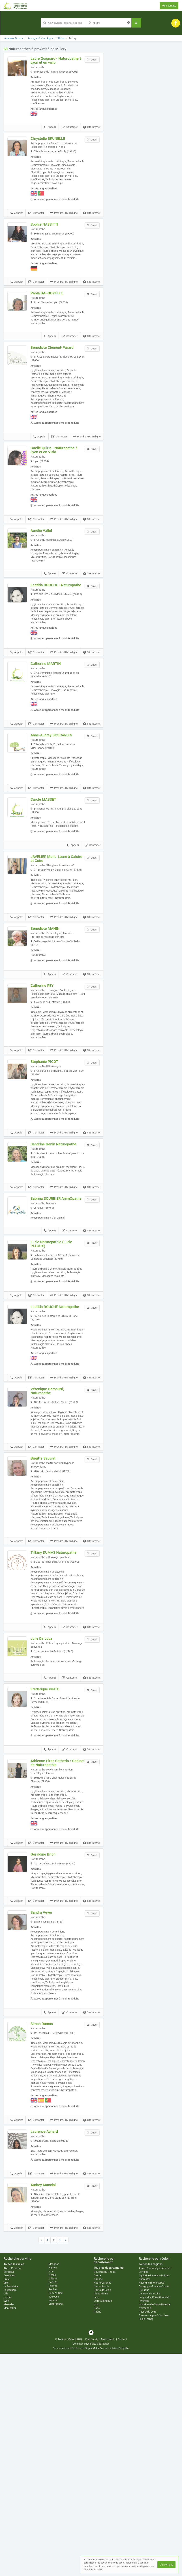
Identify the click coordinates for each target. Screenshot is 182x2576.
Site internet (91, 134)
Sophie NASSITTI (52, 243)
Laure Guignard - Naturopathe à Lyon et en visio (58, 62)
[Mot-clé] (63, 23)
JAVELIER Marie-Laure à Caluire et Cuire (58, 932)
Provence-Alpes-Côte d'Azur (154, 2537)
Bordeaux (9, 2494)
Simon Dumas (49, 2228)
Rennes (53, 2508)
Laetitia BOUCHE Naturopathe (51, 1422)
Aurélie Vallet (49, 574)
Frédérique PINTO (52, 1850)
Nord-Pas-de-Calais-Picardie (154, 2526)
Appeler (50, 134)
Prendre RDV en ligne (64, 231)
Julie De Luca (49, 1799)
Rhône (97, 2534)
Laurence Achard (51, 2350)
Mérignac (54, 2486)
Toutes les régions (150, 2486)
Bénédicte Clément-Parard (59, 373)
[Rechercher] (136, 23)
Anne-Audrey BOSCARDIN (59, 797)
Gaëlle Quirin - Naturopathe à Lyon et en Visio (60, 486)
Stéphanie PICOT (52, 1153)
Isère (96, 2519)
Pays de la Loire (147, 2534)
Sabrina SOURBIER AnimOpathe (53, 1302)
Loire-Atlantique (103, 2523)
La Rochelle (10, 2512)
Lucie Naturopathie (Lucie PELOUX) (59, 1350)
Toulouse (54, 2519)
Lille (6, 2515)
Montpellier (10, 2530)
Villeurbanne (56, 2526)
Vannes (53, 2522)
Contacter (70, 134)
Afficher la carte (143, 98)
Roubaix (53, 2511)
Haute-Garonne (102, 2505)
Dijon (6, 2505)
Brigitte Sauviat (50, 1594)
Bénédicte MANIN (52, 1012)
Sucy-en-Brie (56, 2515)
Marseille (9, 2526)
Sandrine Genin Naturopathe (61, 1246)
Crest (7, 2501)
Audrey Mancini (50, 2407)
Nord (96, 2526)
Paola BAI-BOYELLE (54, 319)
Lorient (8, 2519)
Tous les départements (108, 2490)
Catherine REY (49, 1073)
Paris (97, 2530)
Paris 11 (53, 2504)
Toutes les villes (14, 2486)
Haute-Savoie (101, 2508)
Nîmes (52, 2497)
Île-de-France (146, 2541)
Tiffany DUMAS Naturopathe (61, 1695)
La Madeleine (11, 2508)
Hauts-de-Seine (102, 2512)
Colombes (9, 2497)
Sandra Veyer (49, 2098)
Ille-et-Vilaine (101, 2515)
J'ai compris (166, 2564)
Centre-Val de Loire (149, 2515)
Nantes (53, 2490)
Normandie (145, 2530)
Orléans (53, 2500)
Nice (51, 2493)
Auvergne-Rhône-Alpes (151, 2505)
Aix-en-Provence (13, 2490)
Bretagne (144, 2512)
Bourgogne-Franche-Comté (154, 2508)
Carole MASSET (51, 865)
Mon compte (169, 5)
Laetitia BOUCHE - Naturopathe (53, 631)
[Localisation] (108, 23)
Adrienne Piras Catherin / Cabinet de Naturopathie (58, 1934)
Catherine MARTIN (53, 722)
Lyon (6, 2523)
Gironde (98, 2501)
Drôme (97, 2497)
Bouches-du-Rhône (104, 2494)
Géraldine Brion (50, 2037)
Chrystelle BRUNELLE (55, 146)
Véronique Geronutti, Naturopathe (54, 1515)
